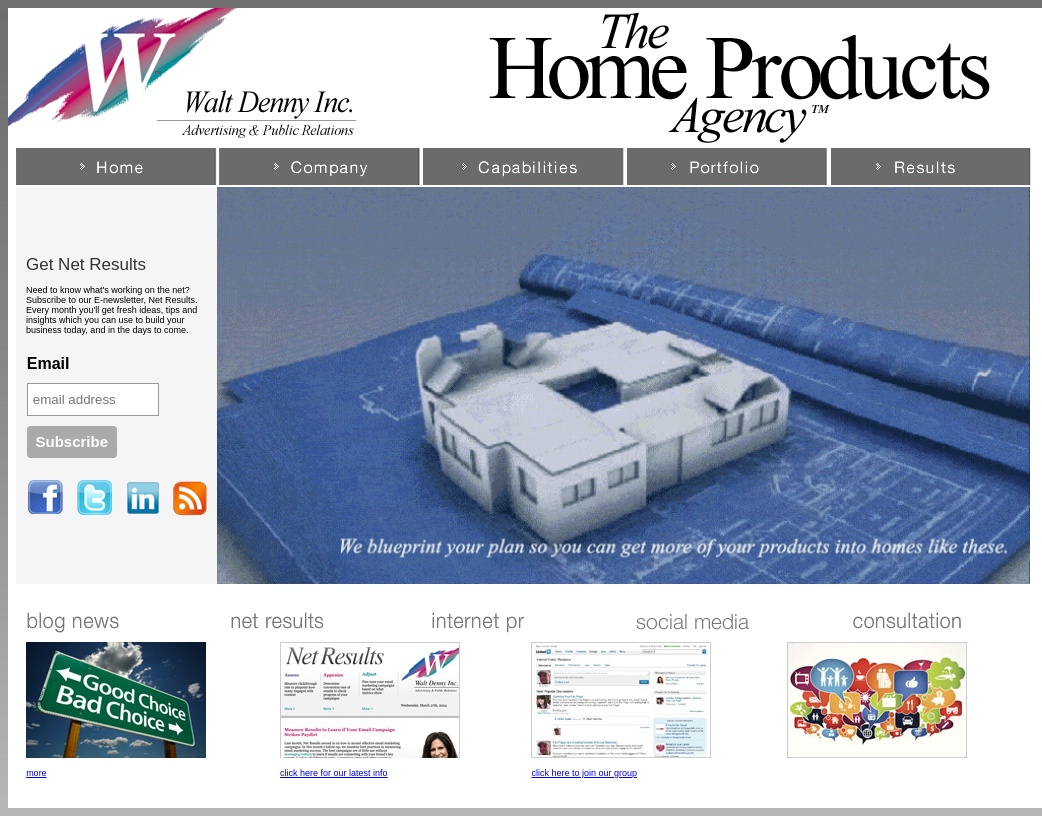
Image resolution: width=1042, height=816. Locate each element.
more (36, 773)
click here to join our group (584, 773)
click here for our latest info (334, 773)
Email (48, 363)
